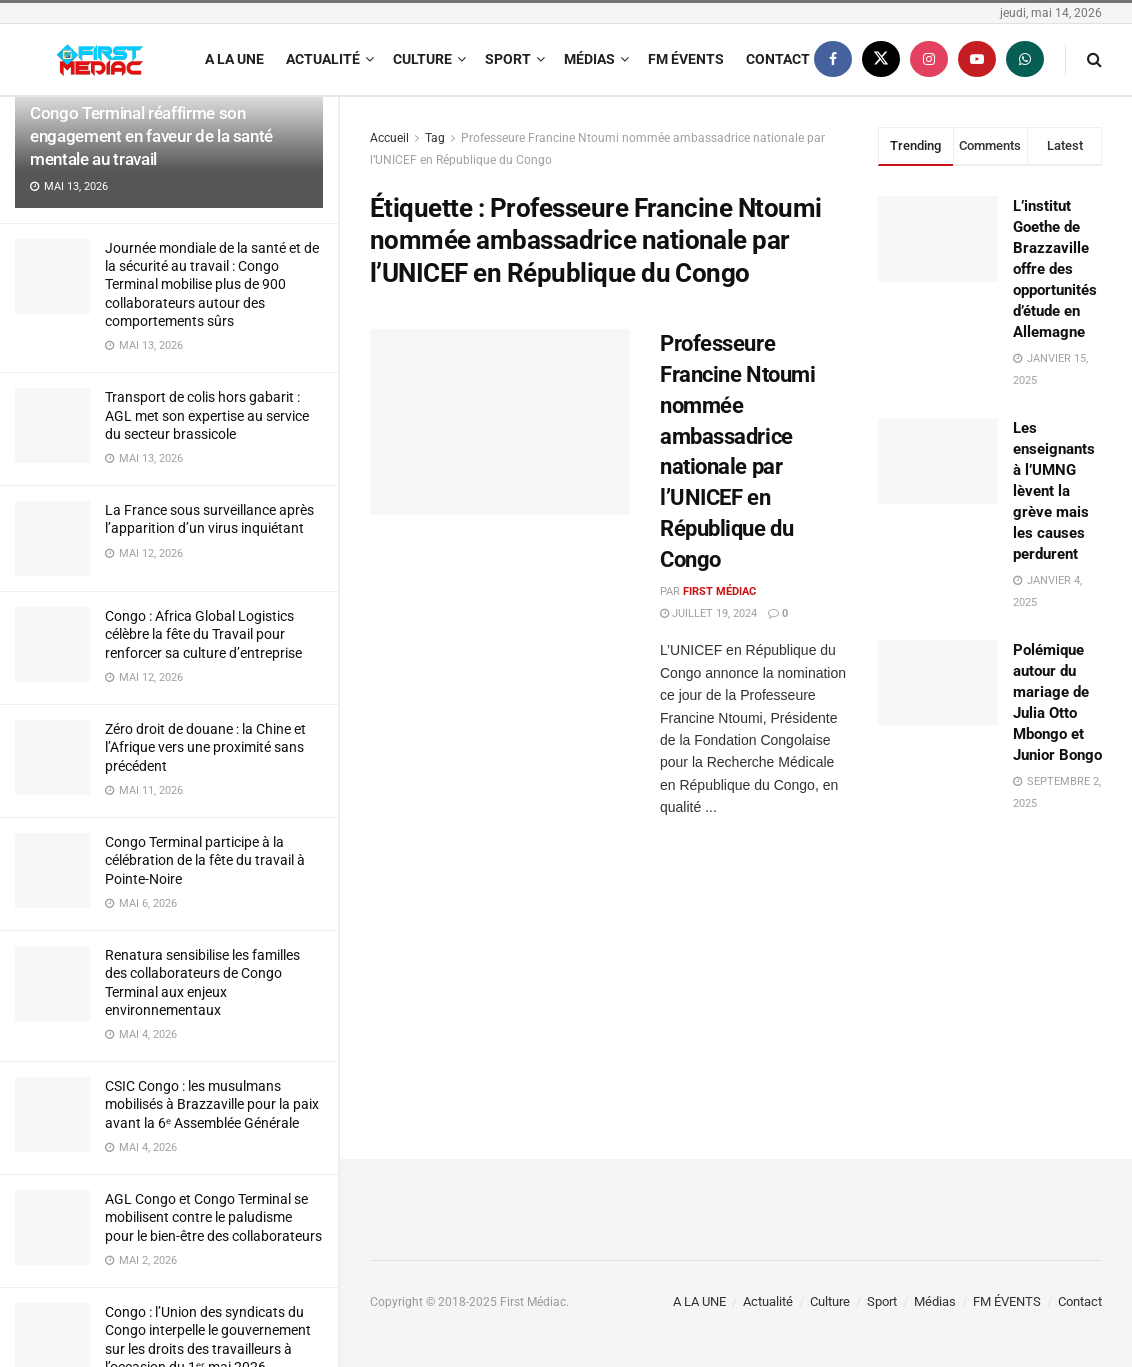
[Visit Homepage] (100, 60)
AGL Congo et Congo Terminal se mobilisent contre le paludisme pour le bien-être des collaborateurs (213, 1217)
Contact (778, 59)
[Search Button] (1094, 59)
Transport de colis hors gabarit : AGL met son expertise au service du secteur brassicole (207, 415)
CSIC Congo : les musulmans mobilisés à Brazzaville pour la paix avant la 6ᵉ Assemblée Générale (212, 1104)
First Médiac (719, 591)
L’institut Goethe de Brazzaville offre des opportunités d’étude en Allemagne (1055, 269)
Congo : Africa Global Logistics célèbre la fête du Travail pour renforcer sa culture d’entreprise (203, 634)
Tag (435, 138)
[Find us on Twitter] (881, 59)
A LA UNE (234, 59)
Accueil (389, 138)
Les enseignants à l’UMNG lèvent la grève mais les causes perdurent (1054, 491)
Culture (422, 59)
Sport (508, 59)
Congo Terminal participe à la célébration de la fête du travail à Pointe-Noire (205, 860)
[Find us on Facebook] (833, 59)
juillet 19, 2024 (708, 613)
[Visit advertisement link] (990, 967)
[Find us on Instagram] (929, 59)
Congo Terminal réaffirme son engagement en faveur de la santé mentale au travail (151, 136)
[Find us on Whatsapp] (1025, 59)
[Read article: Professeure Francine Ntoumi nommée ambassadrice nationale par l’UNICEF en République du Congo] (500, 422)
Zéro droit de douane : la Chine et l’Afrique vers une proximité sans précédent (205, 747)
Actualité (323, 59)
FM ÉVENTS (686, 59)
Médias (589, 59)
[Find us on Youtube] (977, 59)
